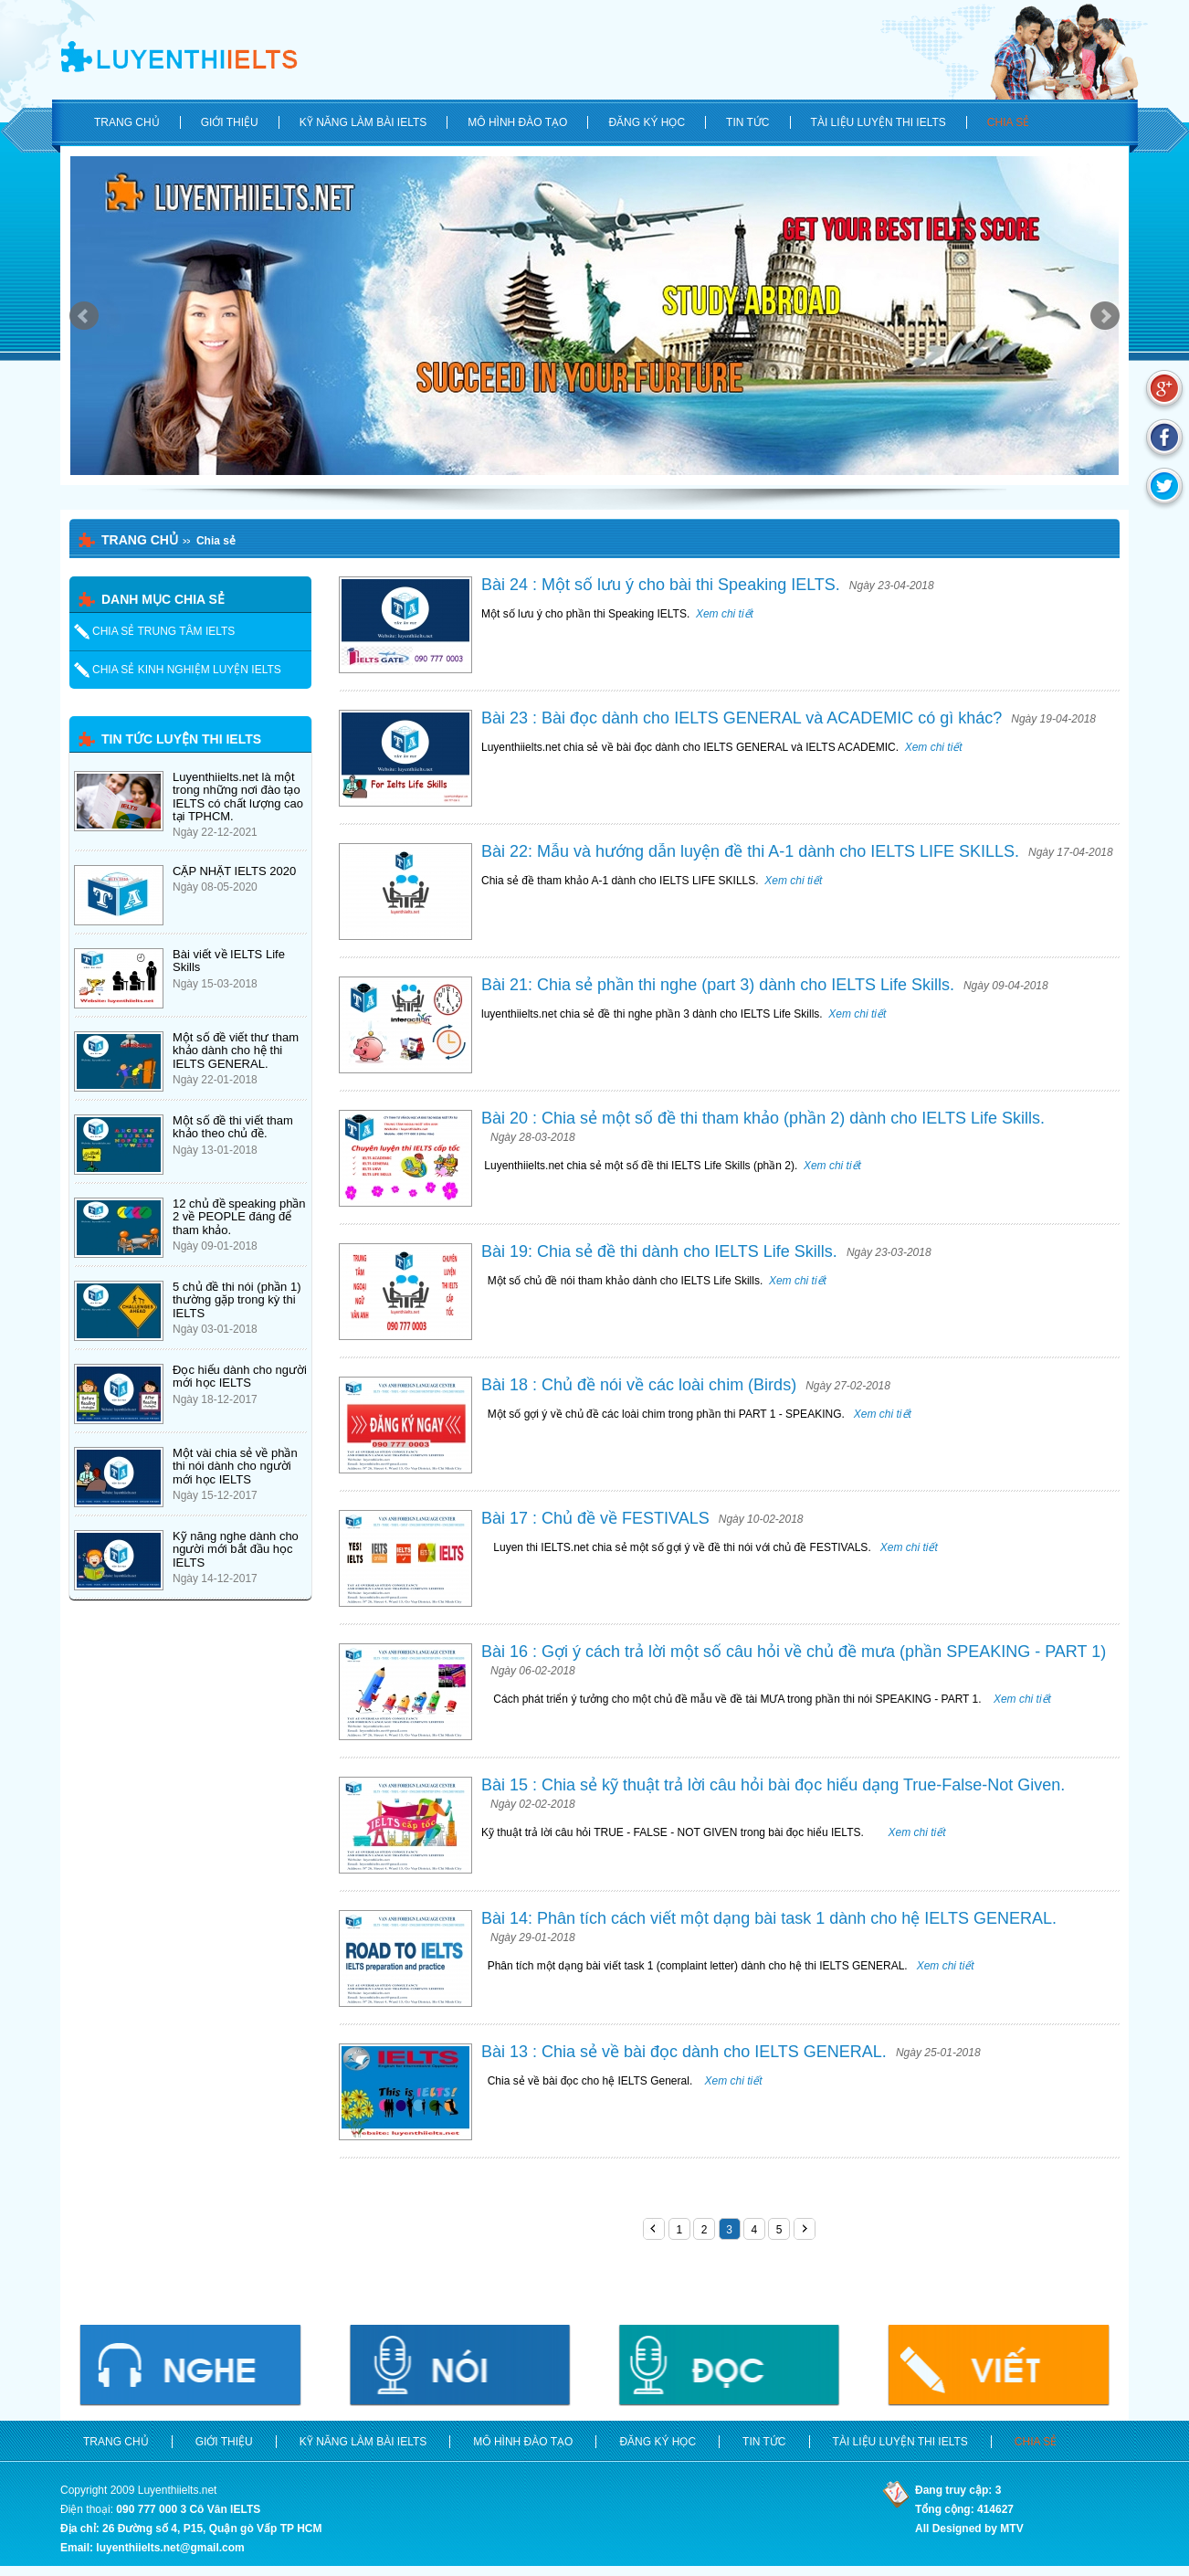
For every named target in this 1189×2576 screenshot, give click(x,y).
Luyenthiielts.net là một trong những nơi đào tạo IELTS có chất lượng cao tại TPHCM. (238, 796)
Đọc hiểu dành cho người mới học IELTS (240, 1376)
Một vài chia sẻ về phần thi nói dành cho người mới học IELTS (235, 1466)
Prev (84, 316)
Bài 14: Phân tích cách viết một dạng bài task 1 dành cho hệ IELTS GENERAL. (769, 1918)
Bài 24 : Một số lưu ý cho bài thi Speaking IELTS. (660, 584)
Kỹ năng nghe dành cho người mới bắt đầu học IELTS (236, 1549)
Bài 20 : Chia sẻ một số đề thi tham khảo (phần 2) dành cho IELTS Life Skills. (763, 1118)
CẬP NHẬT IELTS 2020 (234, 871)
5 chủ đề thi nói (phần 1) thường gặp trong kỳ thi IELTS (237, 1300)
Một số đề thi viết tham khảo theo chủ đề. (233, 1127)
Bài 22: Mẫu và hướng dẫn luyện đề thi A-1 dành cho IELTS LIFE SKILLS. (750, 851)
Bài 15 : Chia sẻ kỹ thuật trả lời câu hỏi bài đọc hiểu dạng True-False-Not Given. (773, 1785)
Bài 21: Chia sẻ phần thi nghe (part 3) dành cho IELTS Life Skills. (717, 985)
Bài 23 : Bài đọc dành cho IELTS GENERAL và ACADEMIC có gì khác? (741, 718)
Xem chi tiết (723, 613)
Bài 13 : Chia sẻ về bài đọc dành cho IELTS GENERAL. (684, 2052)
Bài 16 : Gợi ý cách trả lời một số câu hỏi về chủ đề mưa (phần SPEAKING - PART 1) (793, 1651)
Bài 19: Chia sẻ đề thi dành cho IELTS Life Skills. (659, 1251)
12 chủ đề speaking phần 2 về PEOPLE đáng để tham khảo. (239, 1217)
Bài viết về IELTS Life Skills (229, 960)
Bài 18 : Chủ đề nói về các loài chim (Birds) (638, 1385)
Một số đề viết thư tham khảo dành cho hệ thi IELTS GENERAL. (236, 1050)
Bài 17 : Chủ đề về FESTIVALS (595, 1518)
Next (1105, 316)
